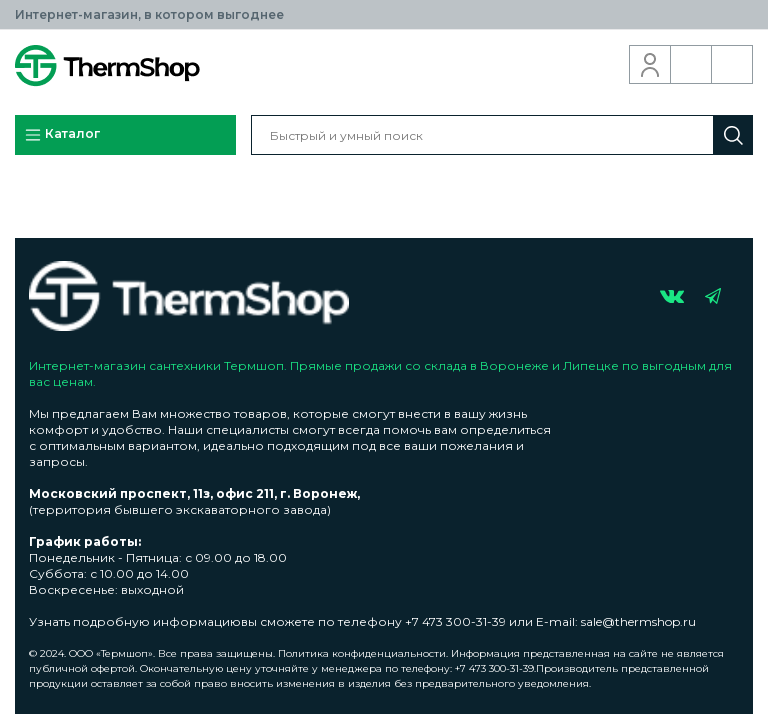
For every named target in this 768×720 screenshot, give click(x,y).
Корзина (732, 65)
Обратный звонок (691, 65)
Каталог (62, 135)
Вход (650, 65)
